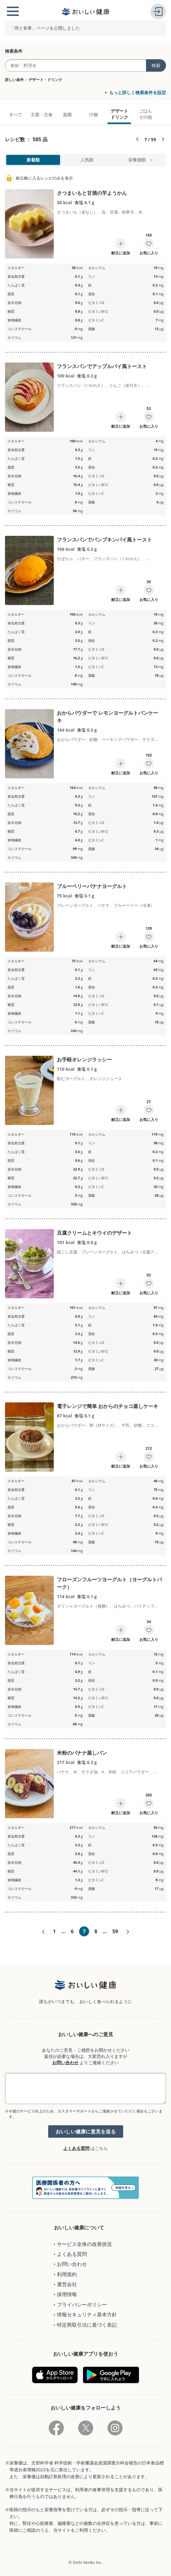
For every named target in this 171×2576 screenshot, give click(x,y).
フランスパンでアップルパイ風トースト (102, 366)
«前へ (43, 1932)
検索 (156, 65)
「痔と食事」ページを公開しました (45, 28)
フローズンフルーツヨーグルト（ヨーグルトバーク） (109, 1583)
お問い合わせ (65, 2062)
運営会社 (67, 2284)
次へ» (127, 1932)
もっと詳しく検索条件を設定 (137, 92)
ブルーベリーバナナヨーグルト (92, 886)
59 (115, 1931)
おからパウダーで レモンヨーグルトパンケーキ (107, 716)
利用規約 (67, 2274)
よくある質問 (76, 2148)
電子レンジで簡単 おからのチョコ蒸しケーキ (107, 1406)
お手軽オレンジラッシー (84, 1059)
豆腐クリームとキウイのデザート (94, 1232)
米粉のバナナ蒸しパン (82, 1752)
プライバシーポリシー (82, 2304)
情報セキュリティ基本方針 (87, 2314)
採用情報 (67, 2294)
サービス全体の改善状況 (84, 2244)
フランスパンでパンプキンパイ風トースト (104, 539)
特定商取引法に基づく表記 (87, 2324)
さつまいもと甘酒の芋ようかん (92, 193)
